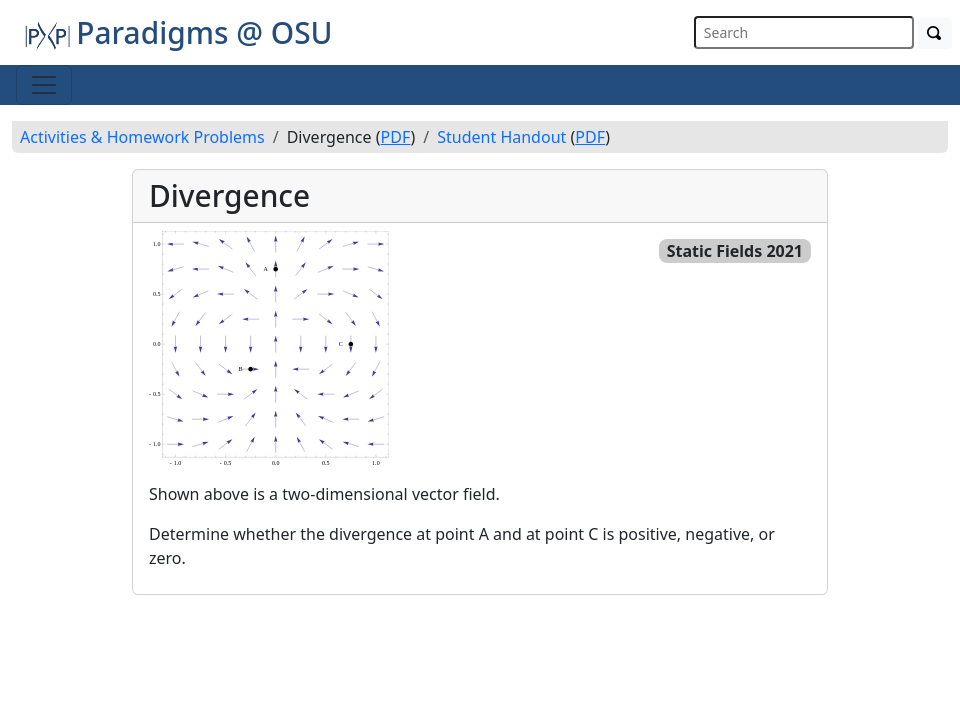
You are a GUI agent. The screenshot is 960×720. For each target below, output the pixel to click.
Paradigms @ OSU (178, 32)
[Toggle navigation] (44, 85)
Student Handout (501, 137)
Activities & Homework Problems (142, 137)
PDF (396, 137)
